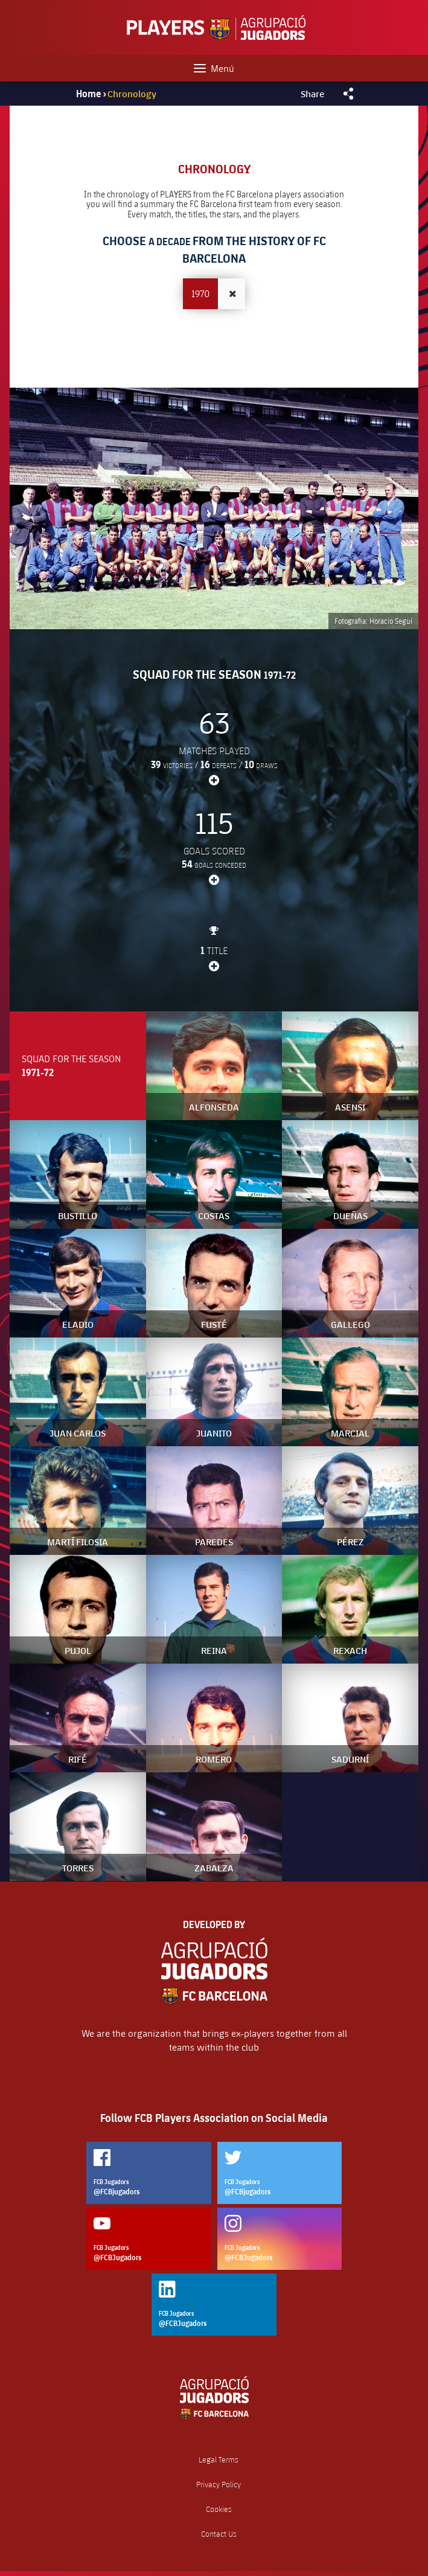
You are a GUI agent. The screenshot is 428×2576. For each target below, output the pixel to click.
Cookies (219, 2509)
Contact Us (219, 2534)
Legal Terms (218, 2459)
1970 (200, 293)
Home (88, 94)
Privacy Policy (218, 2484)
